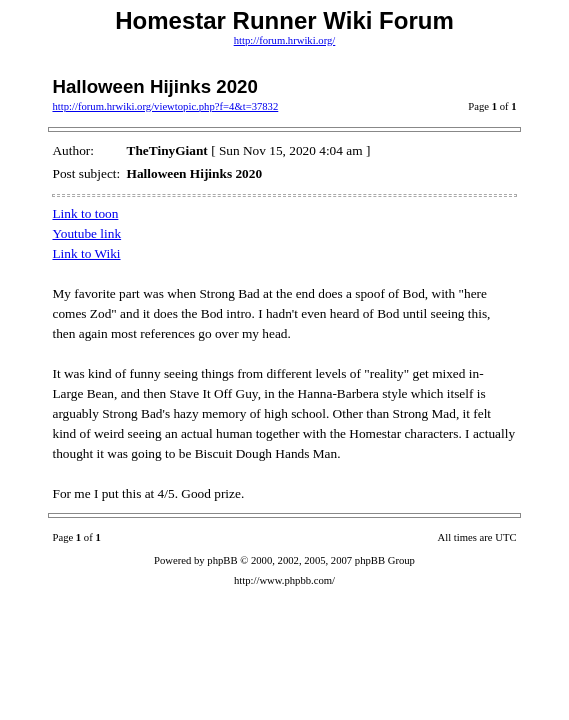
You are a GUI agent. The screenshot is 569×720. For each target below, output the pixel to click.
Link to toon (85, 213)
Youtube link (86, 233)
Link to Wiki (86, 253)
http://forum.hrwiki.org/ (285, 40)
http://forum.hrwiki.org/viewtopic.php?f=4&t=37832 (165, 106)
